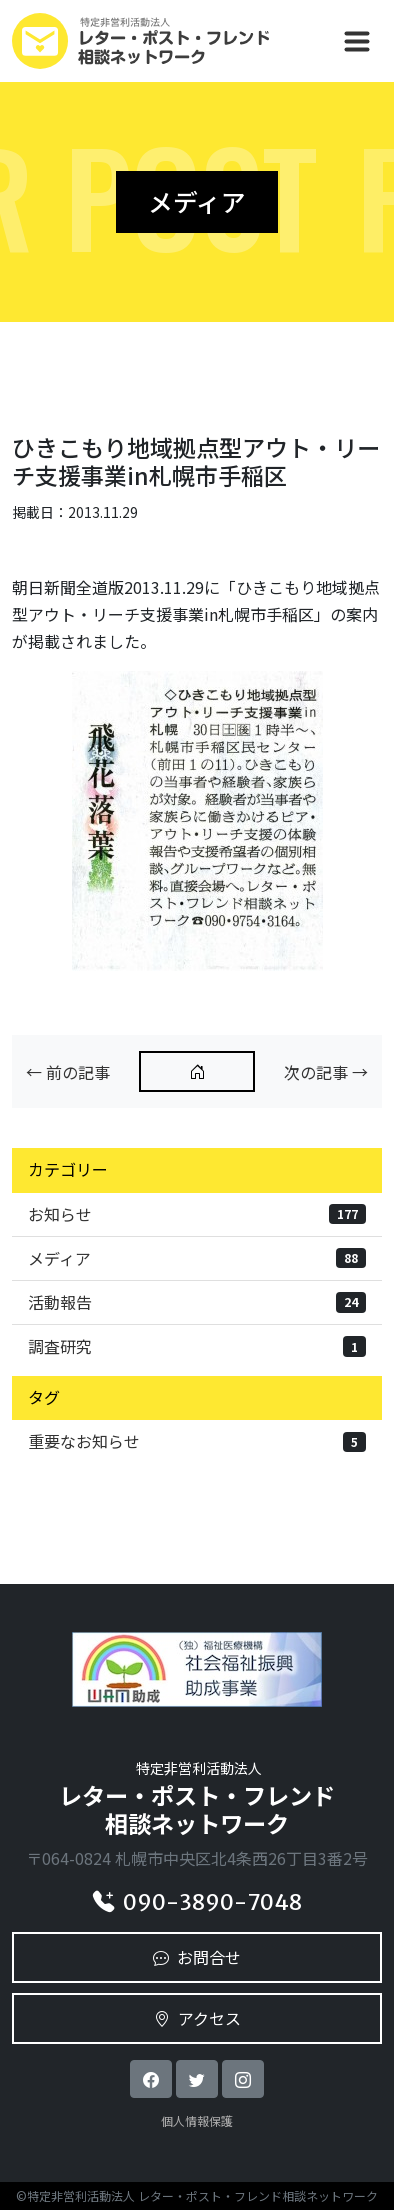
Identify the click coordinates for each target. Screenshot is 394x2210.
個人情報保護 (197, 2120)
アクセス (197, 2018)
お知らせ (197, 1214)
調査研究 (197, 1346)
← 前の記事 (68, 1072)
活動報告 (197, 1302)
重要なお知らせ (197, 1441)
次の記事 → (326, 1072)
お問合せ (197, 1957)
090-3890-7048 (197, 1902)
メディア (197, 1258)
